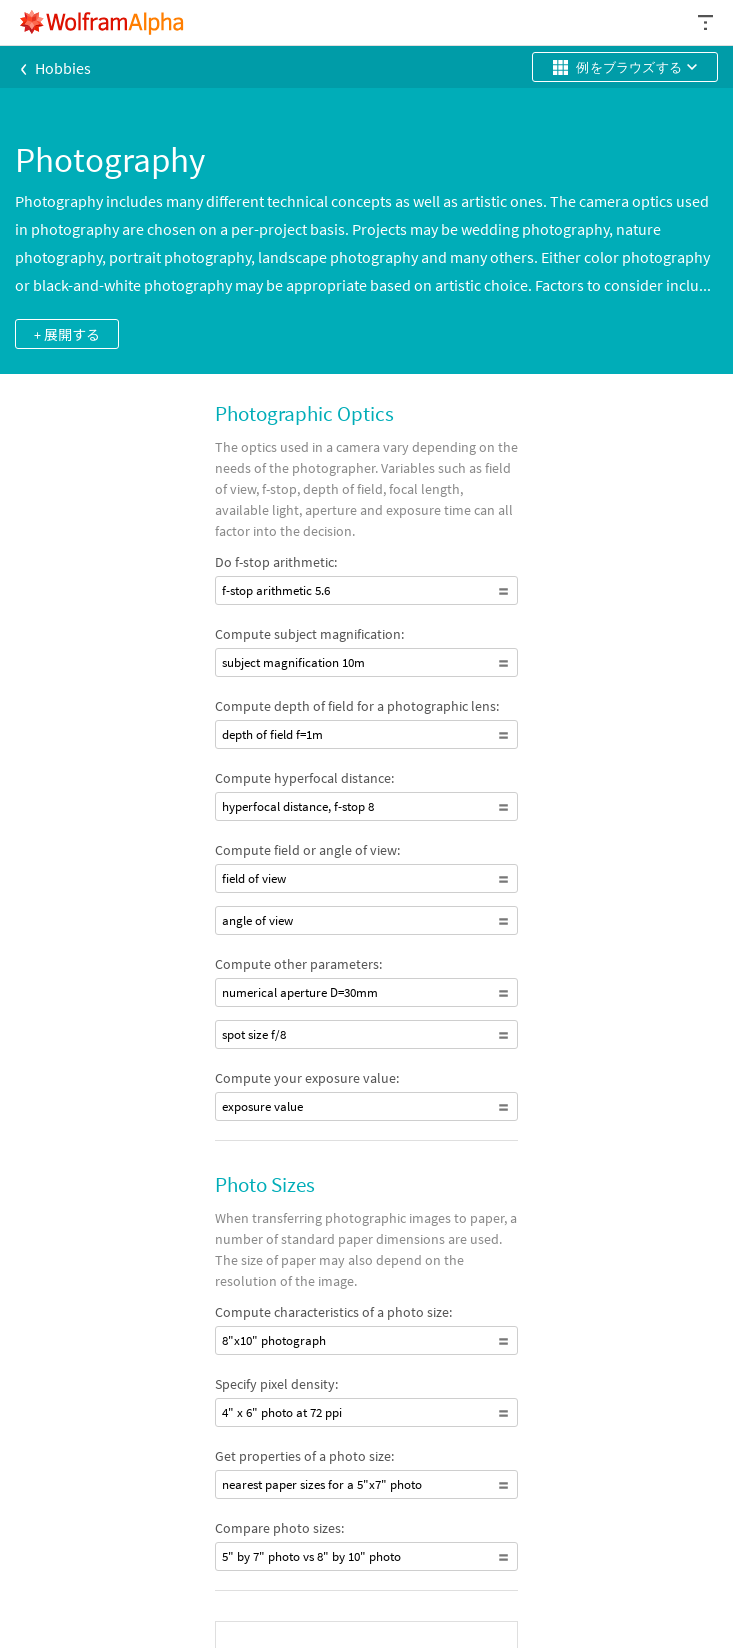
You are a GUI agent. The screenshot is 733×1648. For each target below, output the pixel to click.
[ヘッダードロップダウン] (707, 22)
